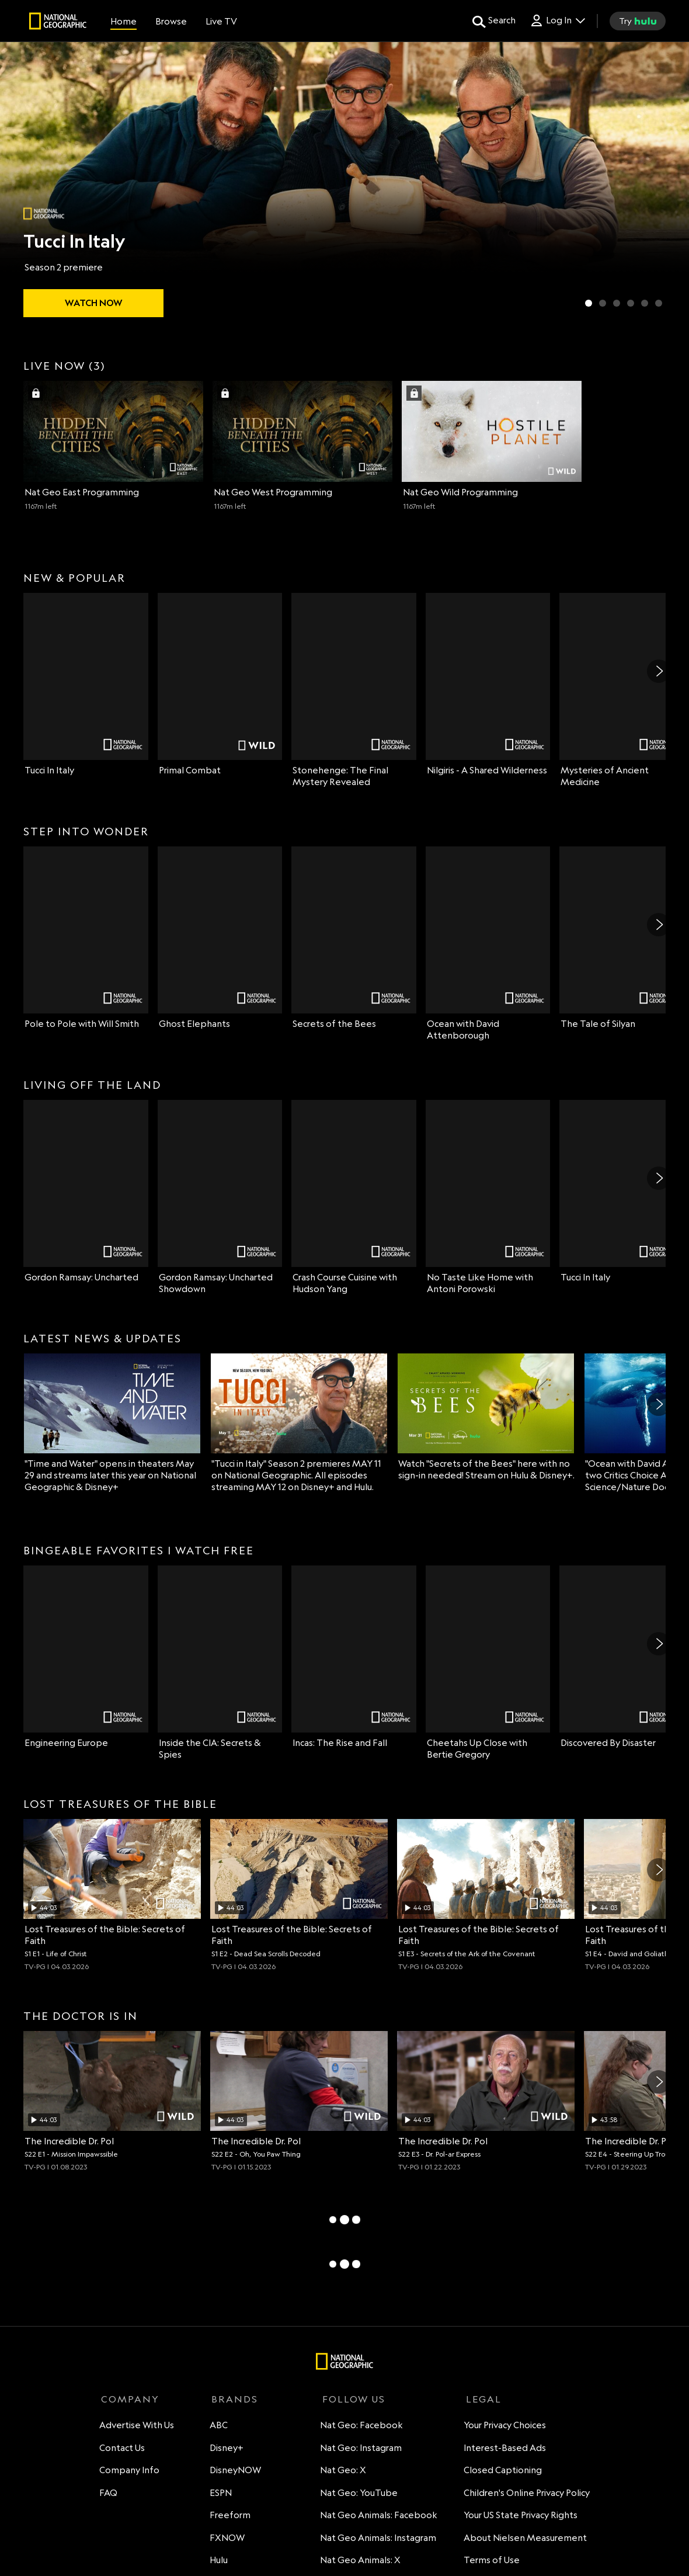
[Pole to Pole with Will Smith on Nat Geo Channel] (85, 938)
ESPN (220, 2494)
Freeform (229, 2516)
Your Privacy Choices (503, 2426)
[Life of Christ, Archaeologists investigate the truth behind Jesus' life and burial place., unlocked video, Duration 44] (112, 1895)
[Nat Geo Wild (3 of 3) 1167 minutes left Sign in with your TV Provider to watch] (492, 446)
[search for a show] (494, 21)
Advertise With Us (138, 2426)
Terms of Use (490, 2561)
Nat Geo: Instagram (358, 2449)
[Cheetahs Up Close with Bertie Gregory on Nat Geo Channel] (488, 1663)
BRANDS (232, 2399)
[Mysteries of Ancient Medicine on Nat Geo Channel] (621, 690)
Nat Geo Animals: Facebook (375, 2516)
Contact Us (124, 2449)
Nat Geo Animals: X (357, 2561)
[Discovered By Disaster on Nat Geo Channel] (621, 1657)
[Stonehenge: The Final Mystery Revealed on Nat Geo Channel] (353, 690)
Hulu (218, 2561)
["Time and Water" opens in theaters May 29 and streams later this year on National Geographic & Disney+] (112, 1423)
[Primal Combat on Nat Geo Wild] (220, 684)
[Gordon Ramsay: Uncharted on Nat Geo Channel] (85, 1191)
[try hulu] (638, 21)
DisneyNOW (234, 2471)
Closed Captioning (501, 2471)
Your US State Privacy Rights (519, 2516)
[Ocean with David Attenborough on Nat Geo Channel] (488, 943)
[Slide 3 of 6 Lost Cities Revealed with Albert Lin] (617, 303)
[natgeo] (57, 22)
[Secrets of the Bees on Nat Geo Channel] (353, 938)
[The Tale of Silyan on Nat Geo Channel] (621, 938)
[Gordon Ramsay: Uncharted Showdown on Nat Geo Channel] (220, 1197)
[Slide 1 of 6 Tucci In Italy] (589, 303)
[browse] (171, 21)
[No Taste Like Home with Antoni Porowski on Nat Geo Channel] (488, 1197)
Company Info (131, 2471)
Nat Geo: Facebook (358, 2426)
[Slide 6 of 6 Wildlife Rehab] (659, 303)
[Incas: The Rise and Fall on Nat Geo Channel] (353, 1657)
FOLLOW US (348, 2399)
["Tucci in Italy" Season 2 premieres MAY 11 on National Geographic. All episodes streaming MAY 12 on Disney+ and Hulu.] (299, 1423)
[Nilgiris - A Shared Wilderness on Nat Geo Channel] (488, 684)
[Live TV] (221, 21)
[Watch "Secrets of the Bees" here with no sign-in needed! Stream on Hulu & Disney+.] (486, 1417)
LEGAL (479, 2399)
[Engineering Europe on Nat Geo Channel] (85, 1657)
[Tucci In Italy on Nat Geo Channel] (85, 684)
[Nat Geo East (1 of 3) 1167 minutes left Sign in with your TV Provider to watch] (113, 446)
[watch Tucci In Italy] (93, 303)
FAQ (110, 2494)
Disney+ (226, 2449)
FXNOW (226, 2539)
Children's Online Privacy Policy (525, 2494)
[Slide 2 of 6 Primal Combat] (603, 303)
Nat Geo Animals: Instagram (375, 2539)
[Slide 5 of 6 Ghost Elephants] (645, 303)
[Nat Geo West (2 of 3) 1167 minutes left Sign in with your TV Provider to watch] (302, 446)
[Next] (658, 671)
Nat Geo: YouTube (356, 2494)
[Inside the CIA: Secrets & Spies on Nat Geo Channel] (220, 1663)
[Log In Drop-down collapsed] (557, 20)
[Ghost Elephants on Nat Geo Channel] (220, 938)
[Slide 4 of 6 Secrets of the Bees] (631, 303)
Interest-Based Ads (503, 2449)
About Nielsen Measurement (523, 2539)
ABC (218, 2426)
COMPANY (130, 2399)
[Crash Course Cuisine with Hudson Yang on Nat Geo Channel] (353, 1197)
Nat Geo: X (340, 2471)
